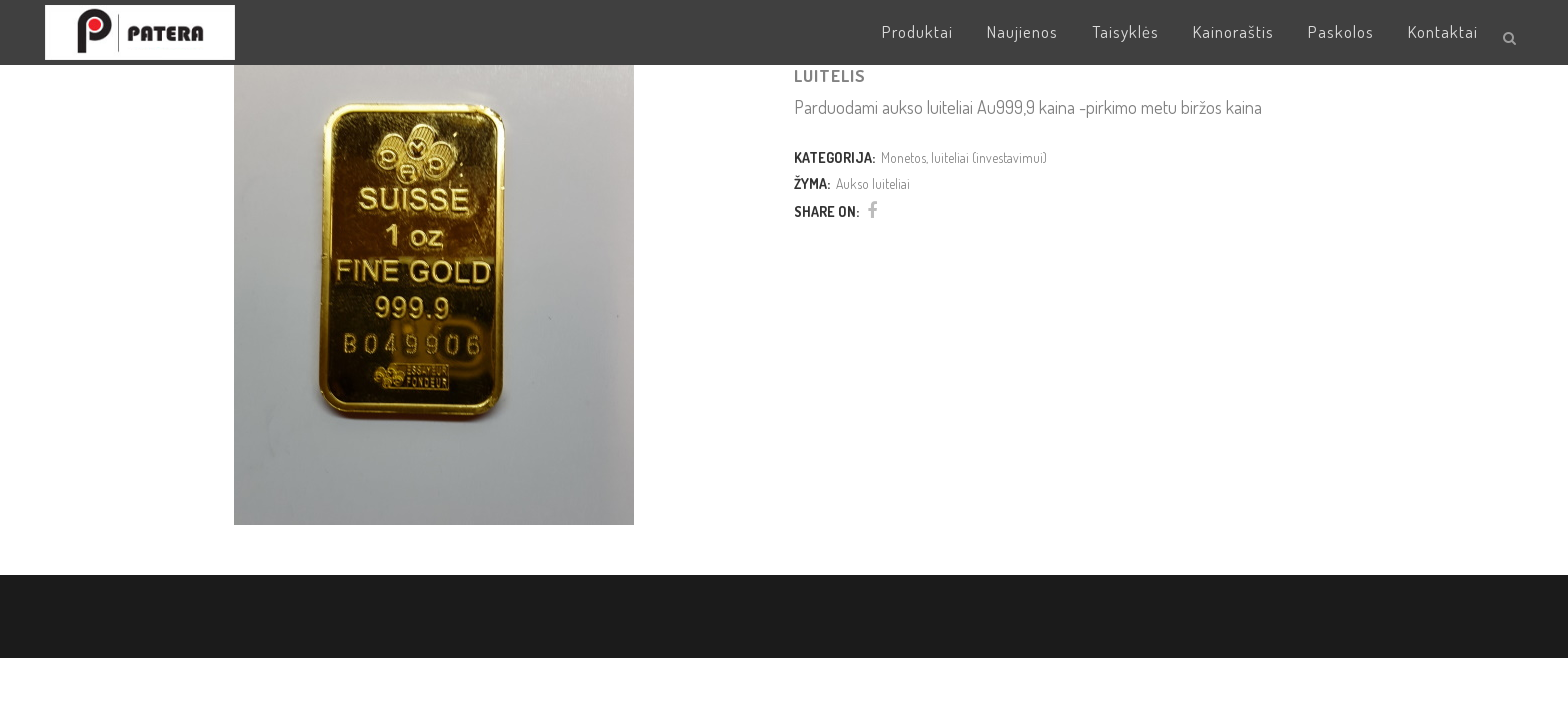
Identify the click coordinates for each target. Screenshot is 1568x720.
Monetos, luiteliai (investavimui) (964, 157)
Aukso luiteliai (873, 183)
